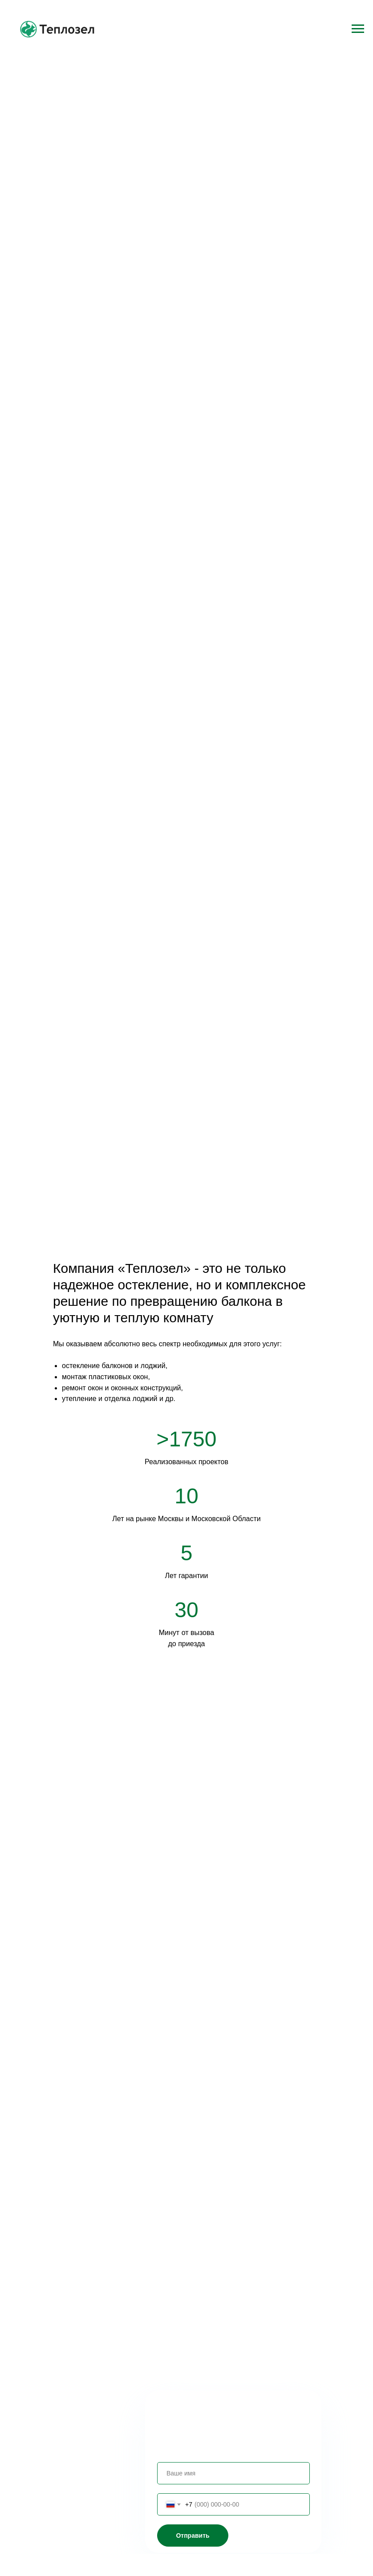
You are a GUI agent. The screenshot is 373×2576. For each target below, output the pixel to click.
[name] (233, 2473)
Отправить (192, 2535)
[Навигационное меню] (358, 28)
